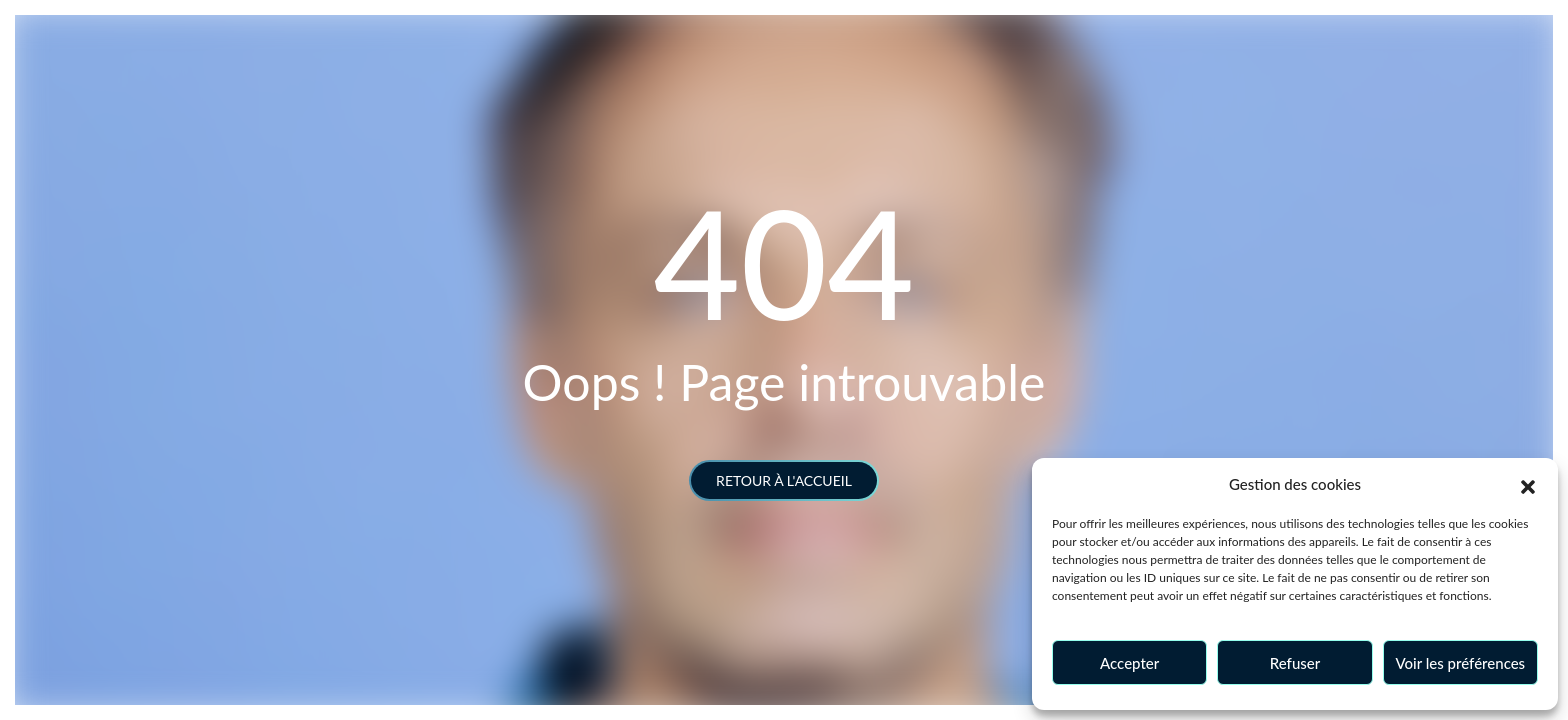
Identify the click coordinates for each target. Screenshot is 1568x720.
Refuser (1295, 663)
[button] (1528, 484)
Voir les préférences (1461, 663)
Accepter (1129, 663)
